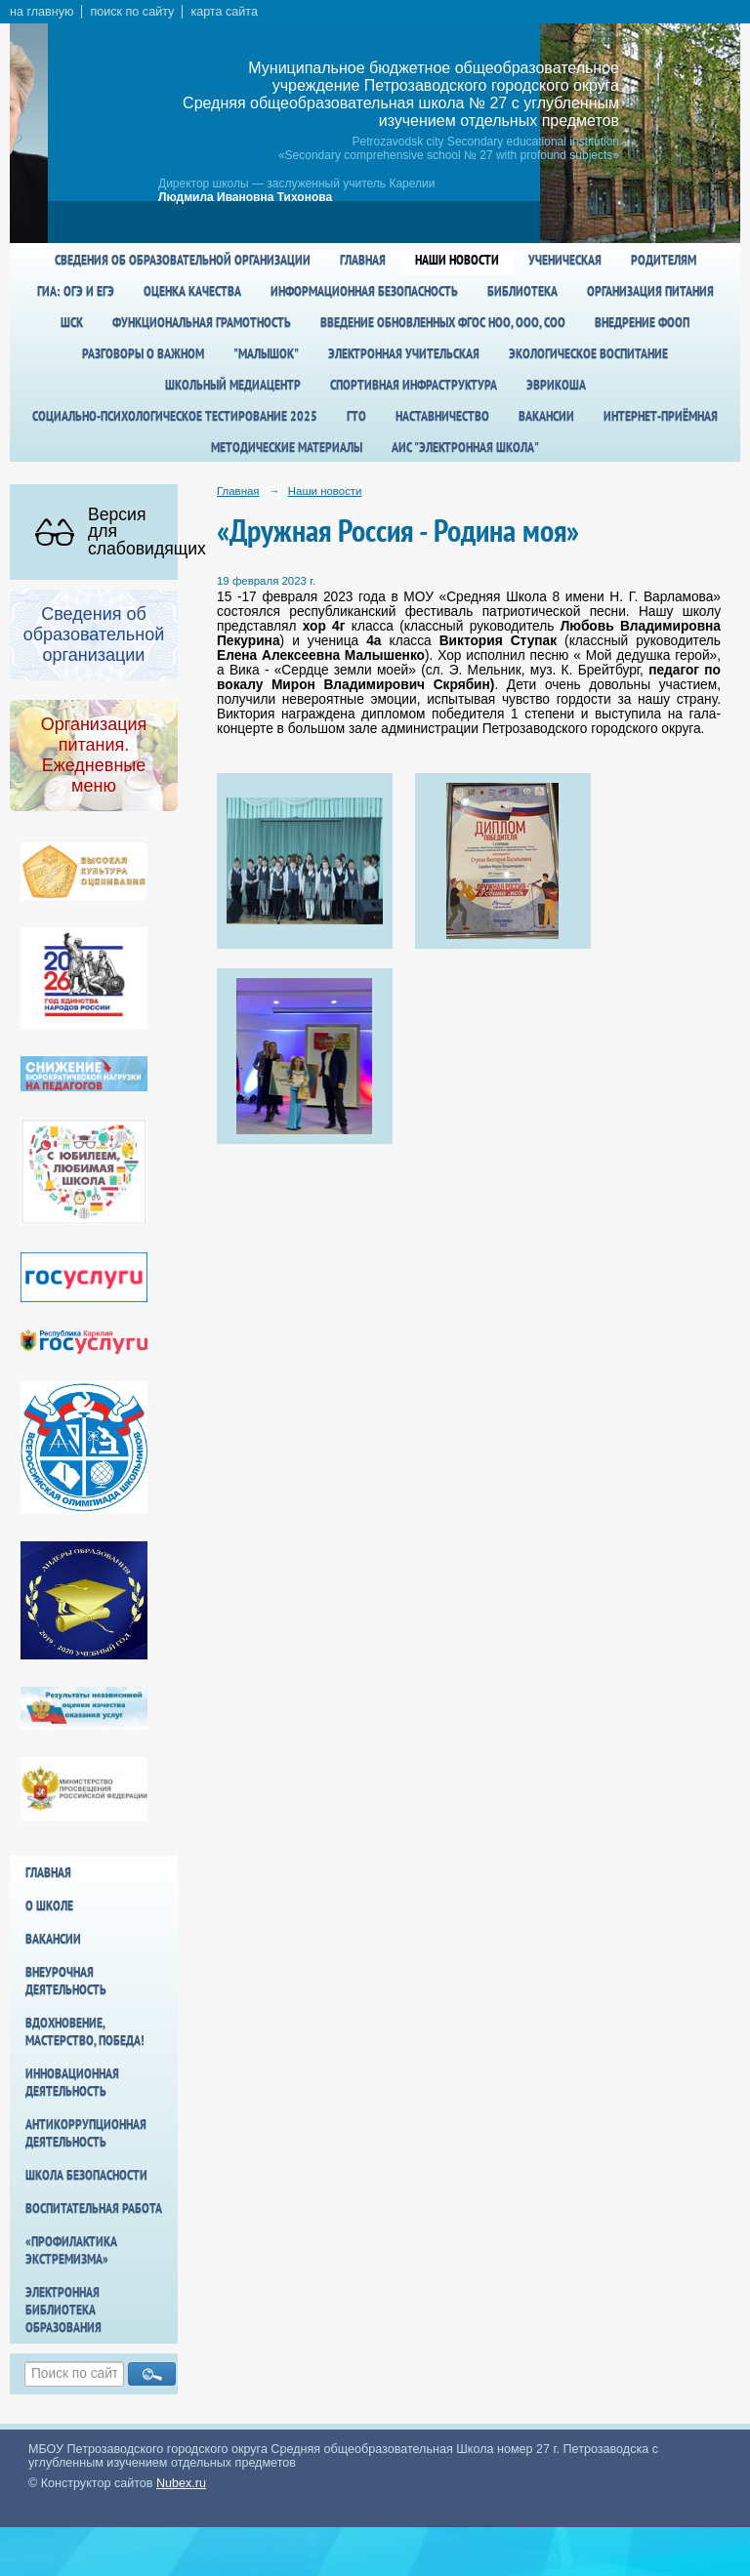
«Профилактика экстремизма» (71, 2250)
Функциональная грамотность (201, 322)
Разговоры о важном (143, 353)
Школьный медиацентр (233, 384)
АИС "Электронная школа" (465, 447)
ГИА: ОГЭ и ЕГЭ (75, 291)
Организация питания (650, 291)
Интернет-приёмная (661, 416)
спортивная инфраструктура (413, 384)
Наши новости (457, 259)
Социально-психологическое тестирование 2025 (174, 416)
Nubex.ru (181, 2483)
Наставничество (442, 416)
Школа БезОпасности (86, 2175)
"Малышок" (266, 353)
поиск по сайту (132, 12)
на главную (41, 12)
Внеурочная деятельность (65, 1980)
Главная (363, 259)
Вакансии (546, 416)
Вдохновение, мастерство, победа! (85, 2031)
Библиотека (522, 291)
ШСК (72, 322)
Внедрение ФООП (642, 322)
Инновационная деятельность (72, 2082)
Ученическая (565, 259)
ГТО (356, 416)
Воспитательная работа (93, 2208)
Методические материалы (286, 447)
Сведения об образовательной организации (183, 259)
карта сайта (224, 12)
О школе (49, 1905)
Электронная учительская (403, 353)
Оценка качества (192, 291)
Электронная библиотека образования (63, 2309)
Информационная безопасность (364, 291)
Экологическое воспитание (588, 353)
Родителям (663, 259)
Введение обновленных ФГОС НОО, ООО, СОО (442, 322)
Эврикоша (556, 384)
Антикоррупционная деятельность (85, 2132)
